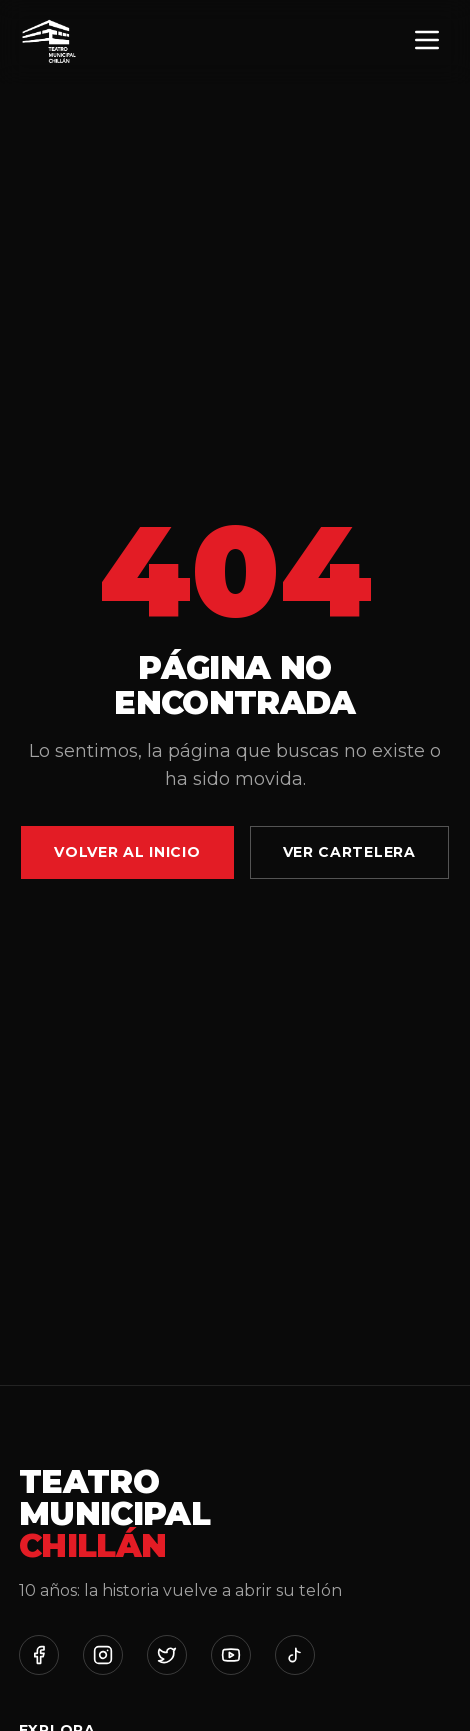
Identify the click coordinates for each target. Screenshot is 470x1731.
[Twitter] (167, 1655)
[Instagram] (103, 1655)
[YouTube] (231, 1655)
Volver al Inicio (127, 852)
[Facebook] (39, 1655)
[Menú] (427, 41)
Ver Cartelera (349, 852)
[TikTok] (295, 1655)
